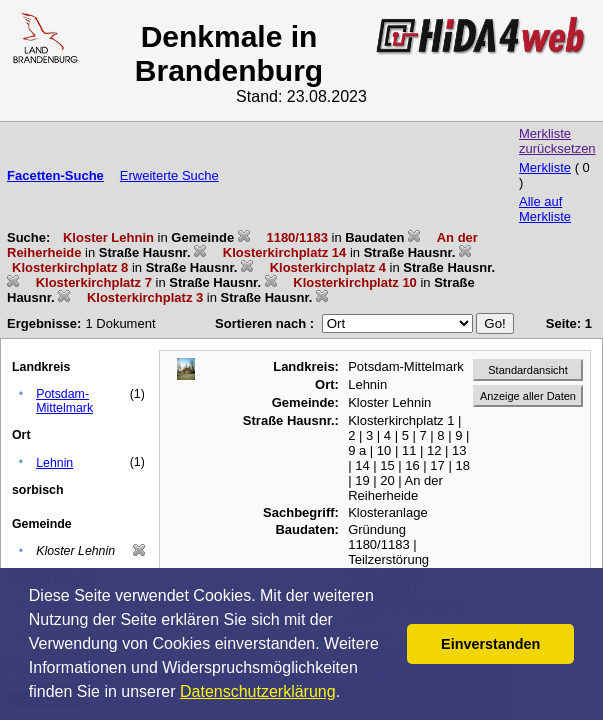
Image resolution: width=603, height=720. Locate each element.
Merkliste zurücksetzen (557, 141)
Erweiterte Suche (169, 175)
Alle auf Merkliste (545, 209)
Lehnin (54, 463)
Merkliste (545, 167)
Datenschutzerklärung (258, 691)
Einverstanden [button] (490, 644)
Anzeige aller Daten (528, 396)
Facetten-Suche (55, 175)
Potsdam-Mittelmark (64, 401)
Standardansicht (528, 370)
